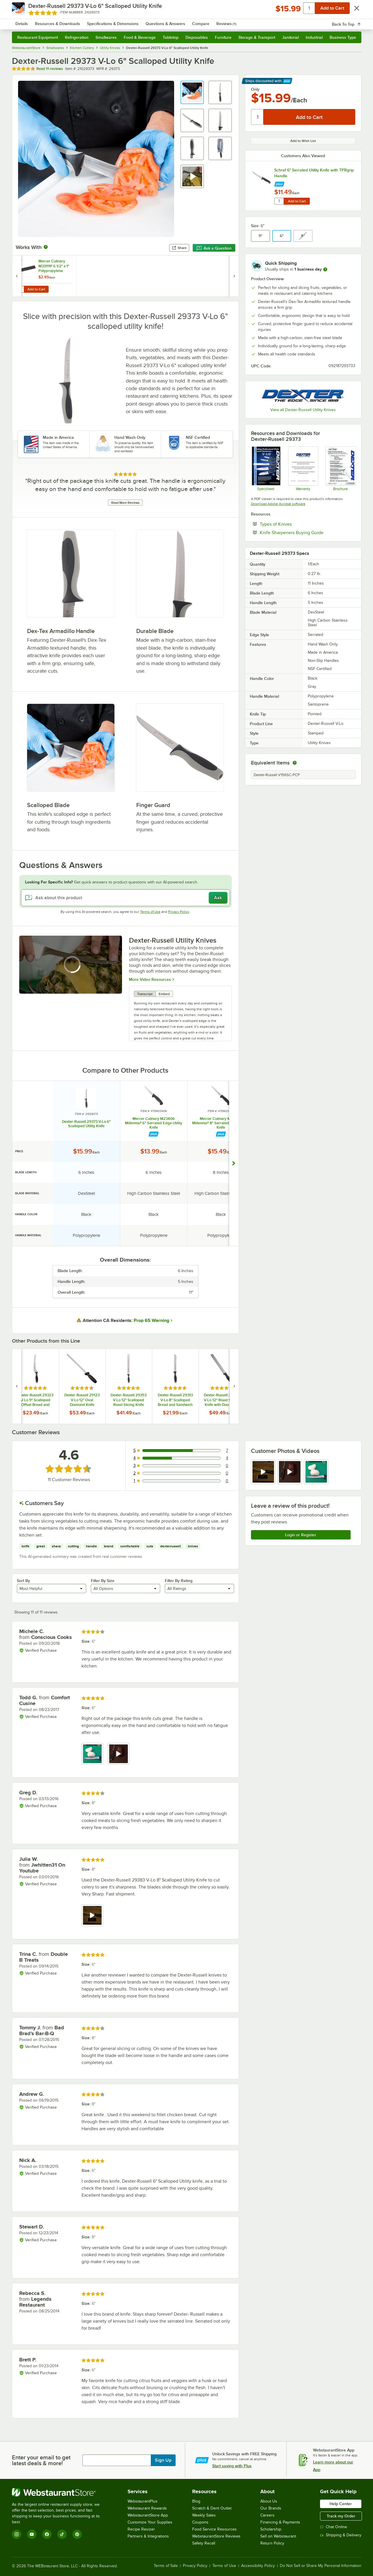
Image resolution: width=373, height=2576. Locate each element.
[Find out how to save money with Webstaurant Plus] (279, 183)
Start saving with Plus (232, 2465)
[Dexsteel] (340, 468)
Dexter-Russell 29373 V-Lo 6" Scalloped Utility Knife (86, 1123)
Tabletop (170, 37)
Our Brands (270, 2508)
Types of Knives (293, 524)
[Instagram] (16, 2534)
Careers (267, 2515)
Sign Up (163, 2460)
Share (179, 247)
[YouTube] (31, 2534)
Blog (196, 2501)
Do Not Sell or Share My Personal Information (320, 2566)
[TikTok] (62, 2534)
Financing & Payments (280, 2522)
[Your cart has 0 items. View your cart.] (352, 20)
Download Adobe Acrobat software (278, 504)
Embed (164, 994)
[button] (192, 92)
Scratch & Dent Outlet (211, 2508)
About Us (268, 2501)
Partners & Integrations (148, 2536)
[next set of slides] (234, 1386)
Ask (218, 897)
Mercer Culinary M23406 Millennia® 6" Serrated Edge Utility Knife (153, 1123)
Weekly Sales (204, 2515)
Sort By (23, 1581)
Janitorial (290, 37)
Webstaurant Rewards (147, 2508)
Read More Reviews (125, 502)
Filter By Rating (178, 1581)
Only (255, 89)
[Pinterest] (77, 2534)
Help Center (341, 2503)
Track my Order (341, 2516)
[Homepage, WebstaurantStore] (61, 20)
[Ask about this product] (125, 898)
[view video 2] (289, 1472)
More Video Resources (150, 979)
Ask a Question (214, 248)
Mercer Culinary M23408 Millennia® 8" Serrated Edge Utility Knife (221, 1123)
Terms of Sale (166, 2566)
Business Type (343, 37)
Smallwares (106, 37)
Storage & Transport (256, 37)
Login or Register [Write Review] (300, 1534)
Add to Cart (297, 201)
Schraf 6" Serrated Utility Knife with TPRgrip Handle (314, 173)
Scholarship (270, 2529)
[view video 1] (263, 1472)
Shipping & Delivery (340, 2535)
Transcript (145, 994)
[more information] (325, 269)
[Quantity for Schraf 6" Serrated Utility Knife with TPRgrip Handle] (279, 201)
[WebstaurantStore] (60, 2492)
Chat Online (333, 2527)
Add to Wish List (303, 141)
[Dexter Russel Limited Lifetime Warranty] (303, 468)
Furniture (223, 37)
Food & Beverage (140, 37)
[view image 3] (316, 1472)
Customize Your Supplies (150, 2522)
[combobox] (179, 20)
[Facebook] (47, 2534)
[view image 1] (92, 1754)
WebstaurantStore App (148, 2515)
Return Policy (272, 2543)
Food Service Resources (214, 2529)
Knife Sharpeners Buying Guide (307, 532)
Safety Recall (203, 2543)
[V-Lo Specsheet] (265, 468)
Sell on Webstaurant (278, 2536)
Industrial (314, 37)
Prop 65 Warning (151, 1320)
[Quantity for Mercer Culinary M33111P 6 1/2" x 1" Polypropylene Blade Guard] (20, 289)
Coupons (200, 2522)
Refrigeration (77, 37)
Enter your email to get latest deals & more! (41, 2460)
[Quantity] (257, 117)
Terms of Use (150, 912)
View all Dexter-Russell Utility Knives (303, 410)
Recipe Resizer (141, 2529)
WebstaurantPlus (143, 2501)
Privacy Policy (178, 912)
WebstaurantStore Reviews (216, 2536)
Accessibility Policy (258, 2566)
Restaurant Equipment (37, 37)
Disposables (196, 37)
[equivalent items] (295, 762)
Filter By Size (102, 1581)
